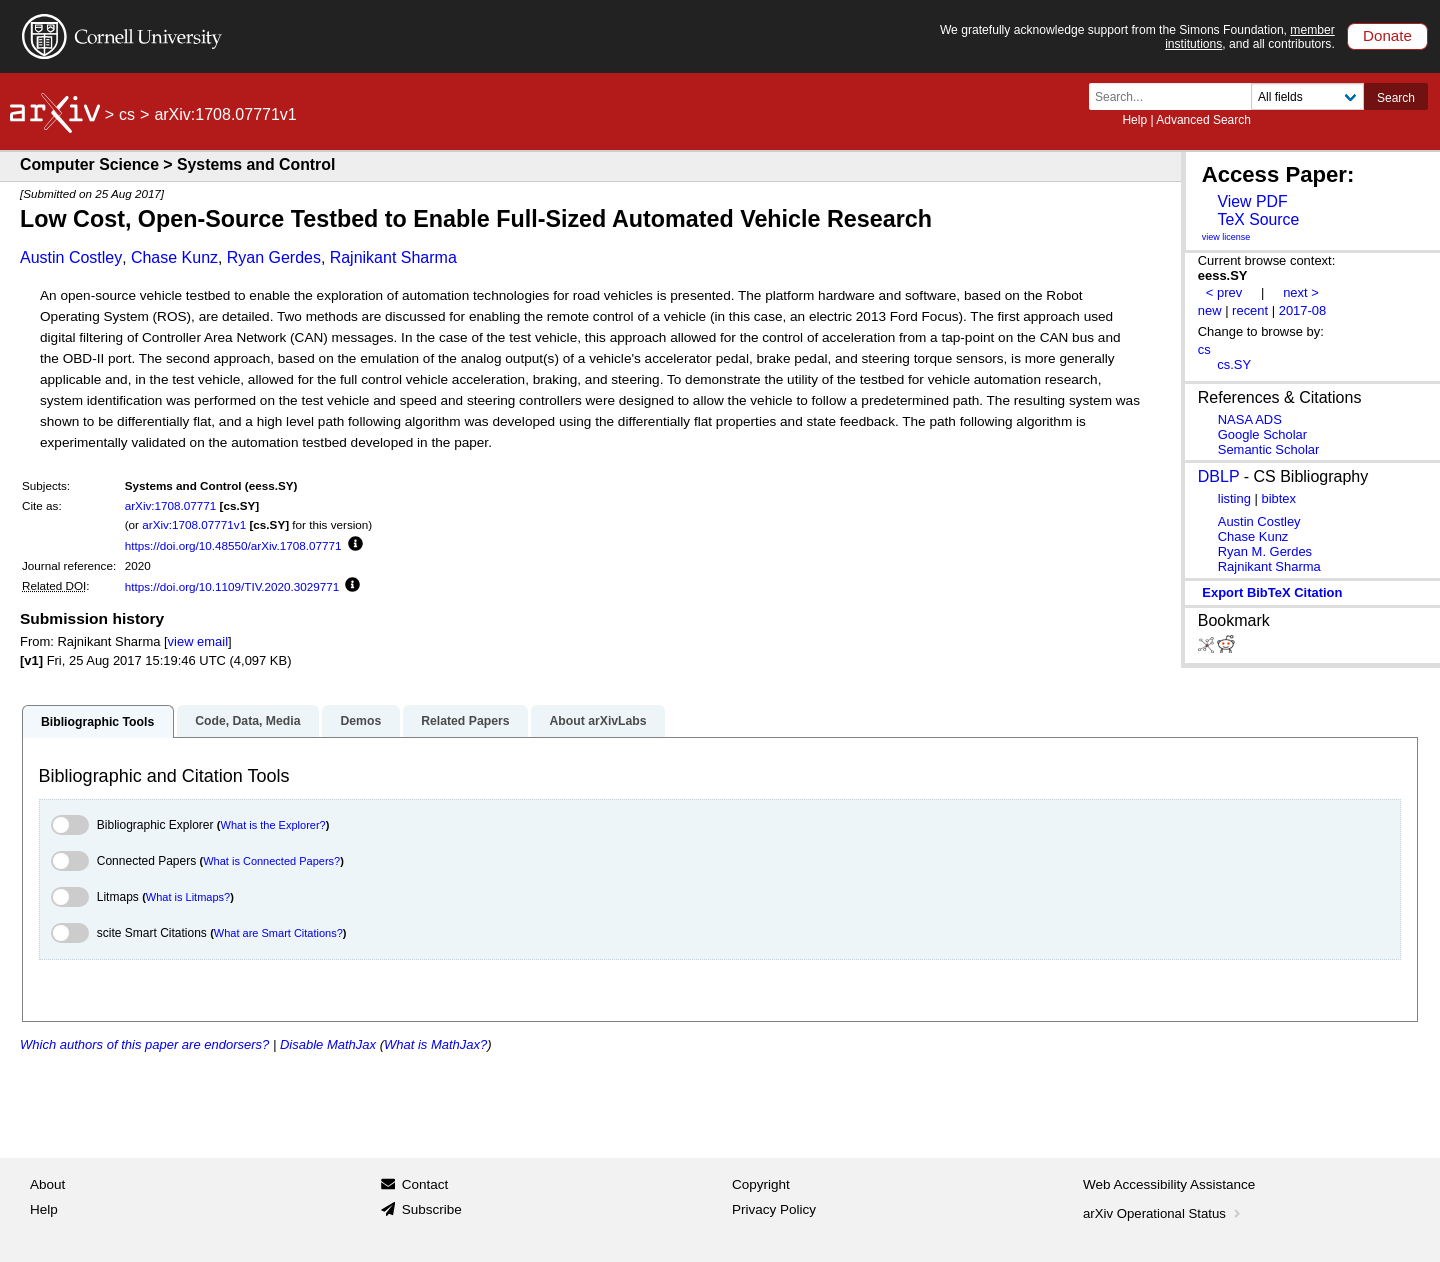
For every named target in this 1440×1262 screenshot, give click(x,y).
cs (127, 114)
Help (1134, 120)
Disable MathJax (328, 1044)
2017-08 (1303, 310)
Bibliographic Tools (97, 722)
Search (1396, 98)
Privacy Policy (774, 1209)
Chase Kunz (174, 257)
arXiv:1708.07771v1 (194, 524)
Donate (1387, 35)
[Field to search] (1307, 96)
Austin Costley (71, 257)
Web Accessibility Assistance (1169, 1184)
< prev (1224, 292)
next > (1301, 292)
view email (198, 641)
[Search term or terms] (1176, 96)
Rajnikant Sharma (393, 257)
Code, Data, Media (247, 721)
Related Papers (465, 721)
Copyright (761, 1184)
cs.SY (1234, 364)
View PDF (1252, 201)
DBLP (1219, 476)
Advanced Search (1203, 120)
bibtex (1278, 498)
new (1210, 310)
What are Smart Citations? (278, 933)
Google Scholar (1262, 434)
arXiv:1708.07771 (171, 505)
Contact (425, 1184)
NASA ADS (1250, 419)
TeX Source (1258, 219)
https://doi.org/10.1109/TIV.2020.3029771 (232, 586)
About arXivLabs (597, 721)
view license (1226, 237)
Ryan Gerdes (274, 257)
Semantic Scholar (1269, 449)
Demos (360, 721)
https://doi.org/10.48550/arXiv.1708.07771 (233, 545)
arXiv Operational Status (1163, 1213)
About (47, 1184)
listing (1234, 498)
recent (1250, 310)
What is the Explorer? (273, 825)
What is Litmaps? (188, 897)
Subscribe (432, 1209)
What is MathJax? (435, 1044)
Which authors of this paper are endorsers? (144, 1044)
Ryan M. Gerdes (1265, 551)
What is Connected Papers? (271, 861)
